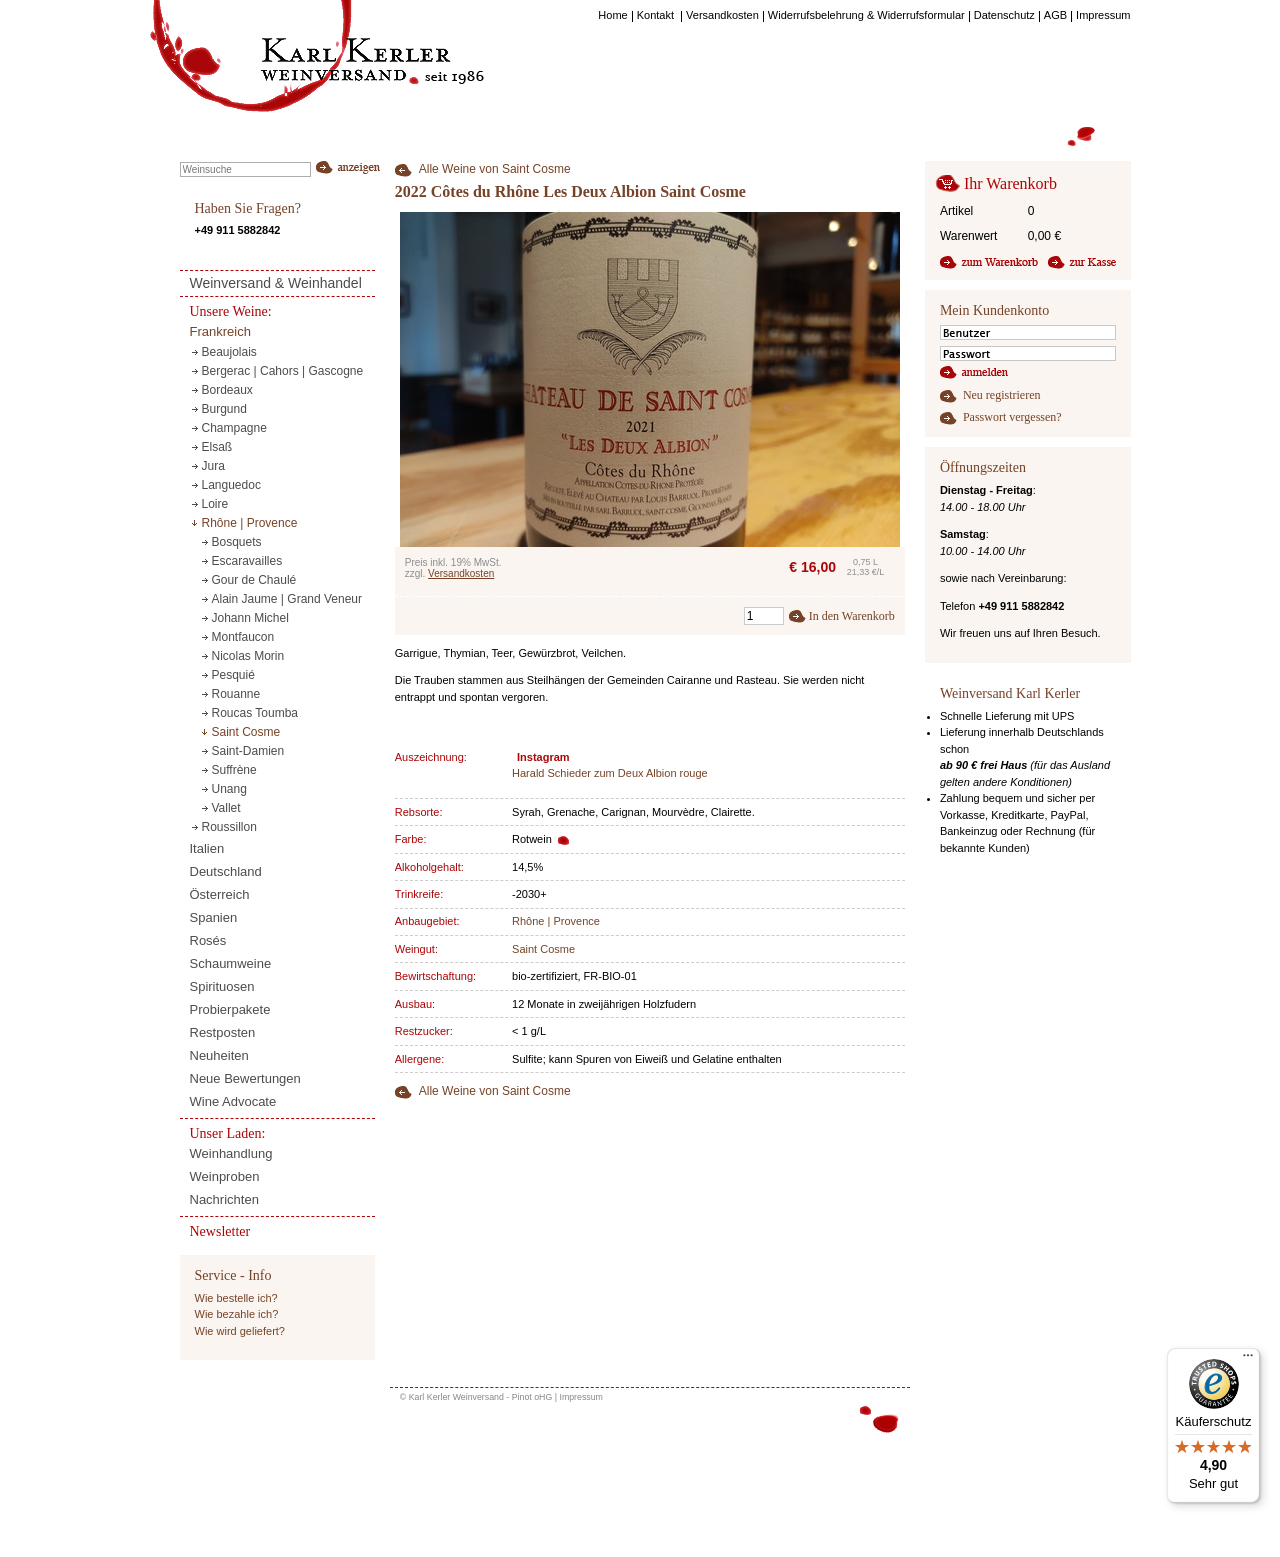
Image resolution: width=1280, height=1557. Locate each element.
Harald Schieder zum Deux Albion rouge (610, 773)
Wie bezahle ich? (237, 1314)
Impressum (581, 1397)
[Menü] (1248, 1360)
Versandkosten (461, 573)
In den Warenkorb (852, 616)
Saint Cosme (543, 949)
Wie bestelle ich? (236, 1298)
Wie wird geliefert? (240, 1331)
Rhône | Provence (556, 921)
